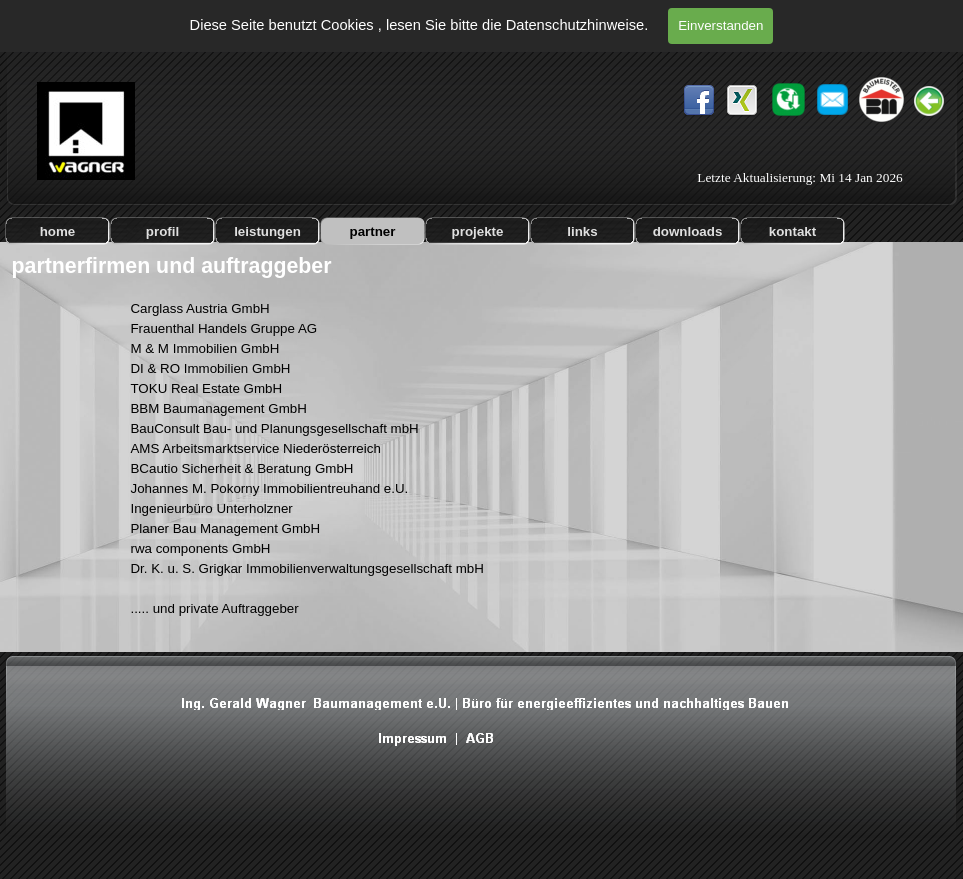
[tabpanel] (336, 469)
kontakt (792, 231)
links (582, 231)
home (58, 231)
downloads (688, 231)
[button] (832, 89)
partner (373, 231)
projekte (478, 231)
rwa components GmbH (200, 548)
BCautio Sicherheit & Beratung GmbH (241, 468)
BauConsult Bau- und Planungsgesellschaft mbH (274, 428)
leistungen (267, 231)
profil (162, 231)
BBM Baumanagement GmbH (218, 408)
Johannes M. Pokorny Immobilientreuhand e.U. (269, 488)
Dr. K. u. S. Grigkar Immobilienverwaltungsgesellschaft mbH (306, 568)
